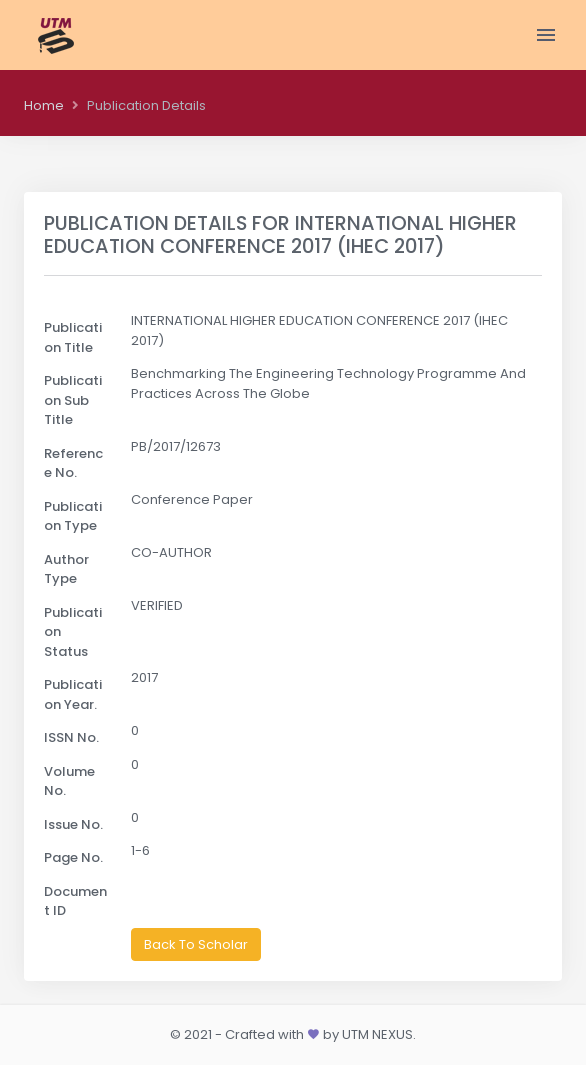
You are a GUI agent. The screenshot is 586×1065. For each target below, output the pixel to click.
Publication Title (73, 337)
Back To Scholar (196, 944)
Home (44, 105)
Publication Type (73, 516)
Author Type (66, 569)
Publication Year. (73, 694)
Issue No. (73, 824)
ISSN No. (71, 737)
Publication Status (73, 632)
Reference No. (73, 463)
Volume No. (69, 781)
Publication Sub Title (73, 400)
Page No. (73, 857)
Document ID (75, 901)
